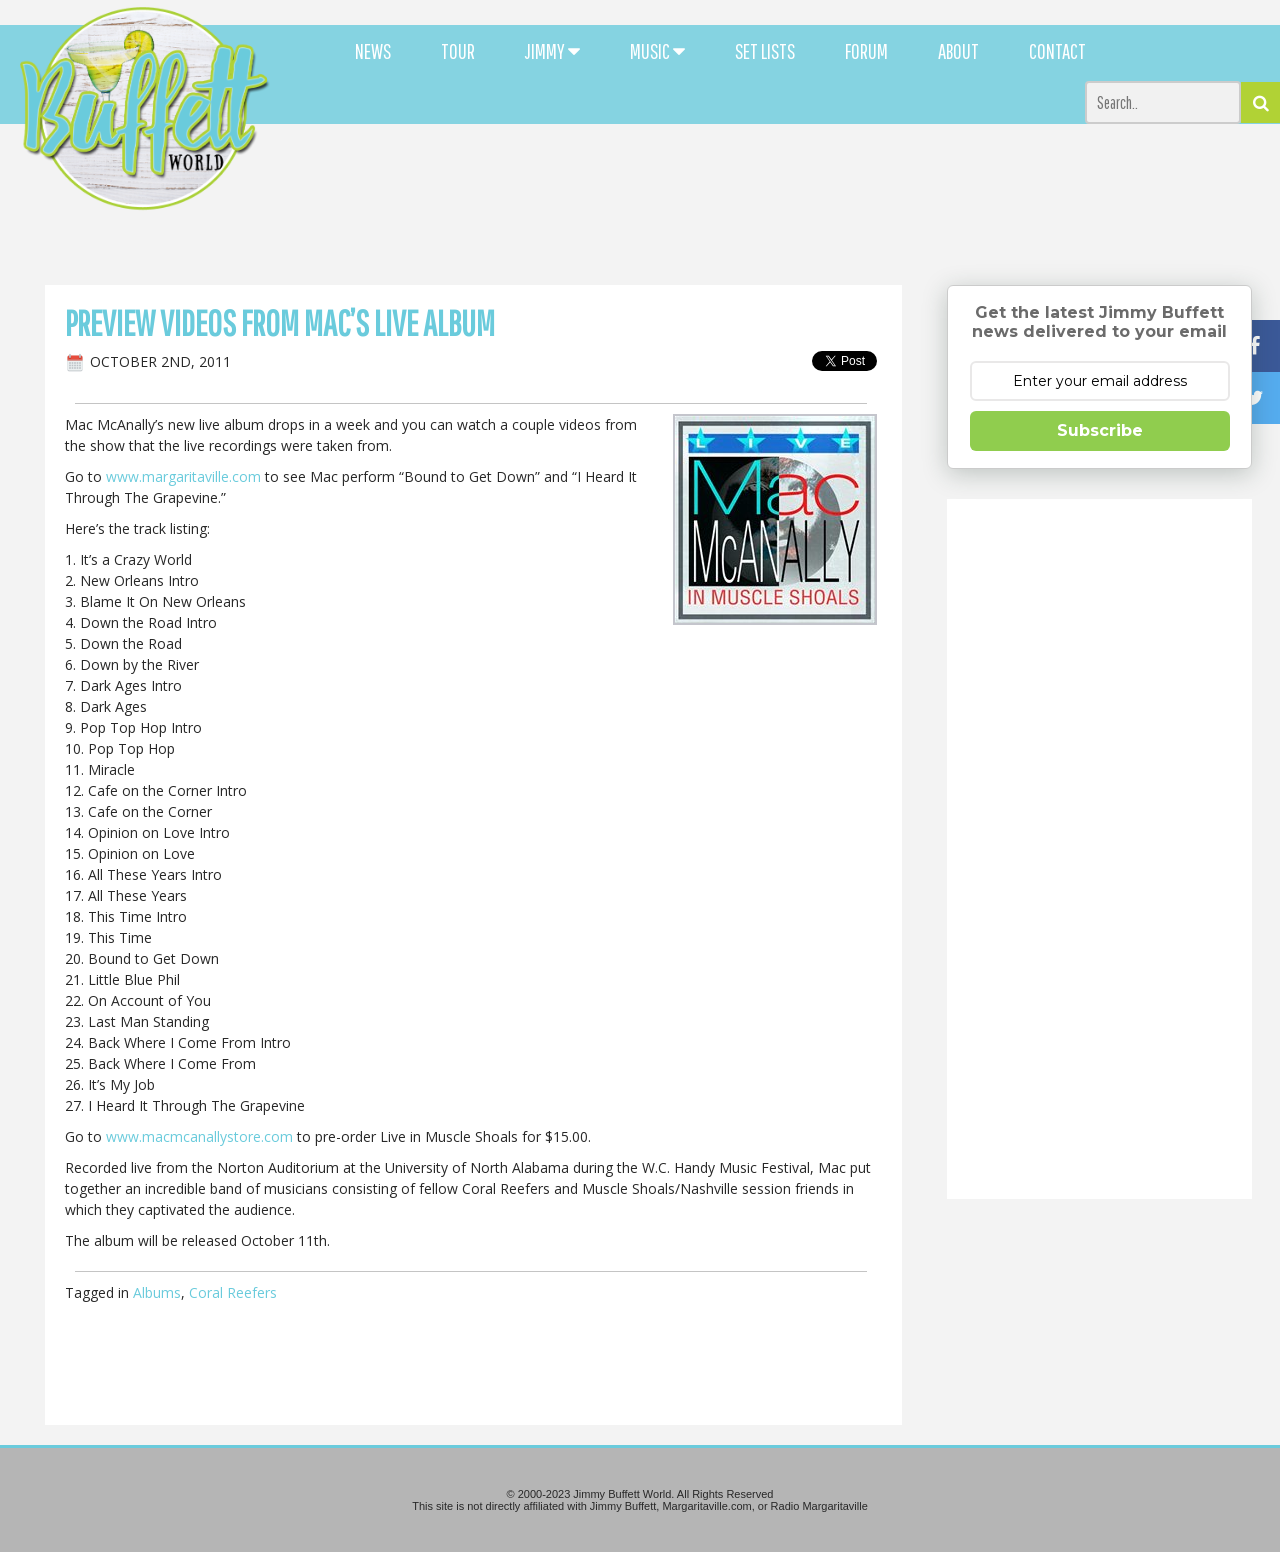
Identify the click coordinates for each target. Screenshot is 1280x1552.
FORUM (866, 51)
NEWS (373, 51)
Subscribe (1100, 430)
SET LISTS (765, 51)
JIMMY (552, 51)
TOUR (458, 51)
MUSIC (657, 51)
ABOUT (958, 51)
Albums (157, 1292)
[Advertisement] (782, 180)
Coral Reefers (233, 1292)
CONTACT (1057, 51)
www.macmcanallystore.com (199, 1136)
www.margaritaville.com (183, 476)
